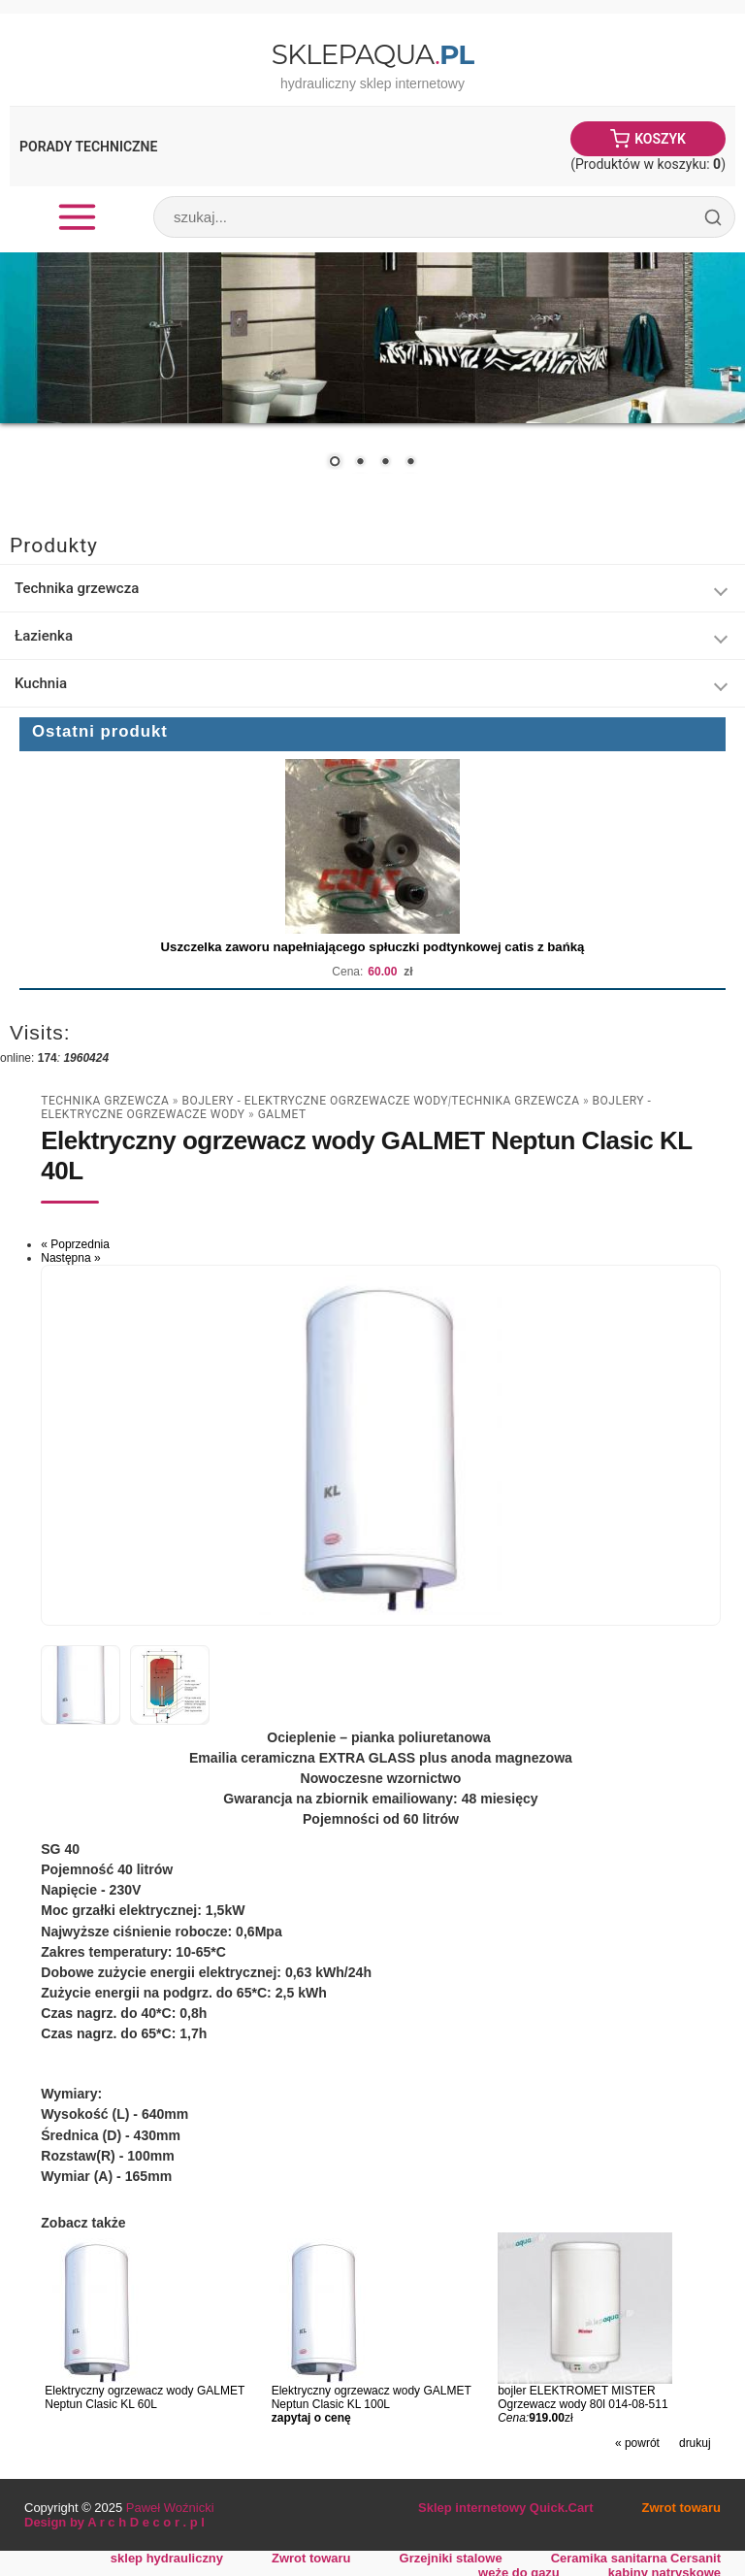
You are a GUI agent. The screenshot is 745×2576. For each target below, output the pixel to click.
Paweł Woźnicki (170, 2507)
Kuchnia (41, 683)
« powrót (637, 2443)
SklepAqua (372, 54)
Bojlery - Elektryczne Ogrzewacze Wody (314, 1100)
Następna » (70, 1258)
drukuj (695, 2443)
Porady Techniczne (88, 146)
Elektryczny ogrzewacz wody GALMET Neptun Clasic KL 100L (371, 2397)
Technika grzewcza (77, 588)
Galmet (282, 1114)
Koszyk (660, 139)
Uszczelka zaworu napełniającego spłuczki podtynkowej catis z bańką (373, 947)
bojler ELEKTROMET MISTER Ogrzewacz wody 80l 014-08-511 (582, 2397)
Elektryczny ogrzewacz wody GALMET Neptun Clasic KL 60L (144, 2397)
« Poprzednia (75, 1244)
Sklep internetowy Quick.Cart (505, 2507)
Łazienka (44, 635)
